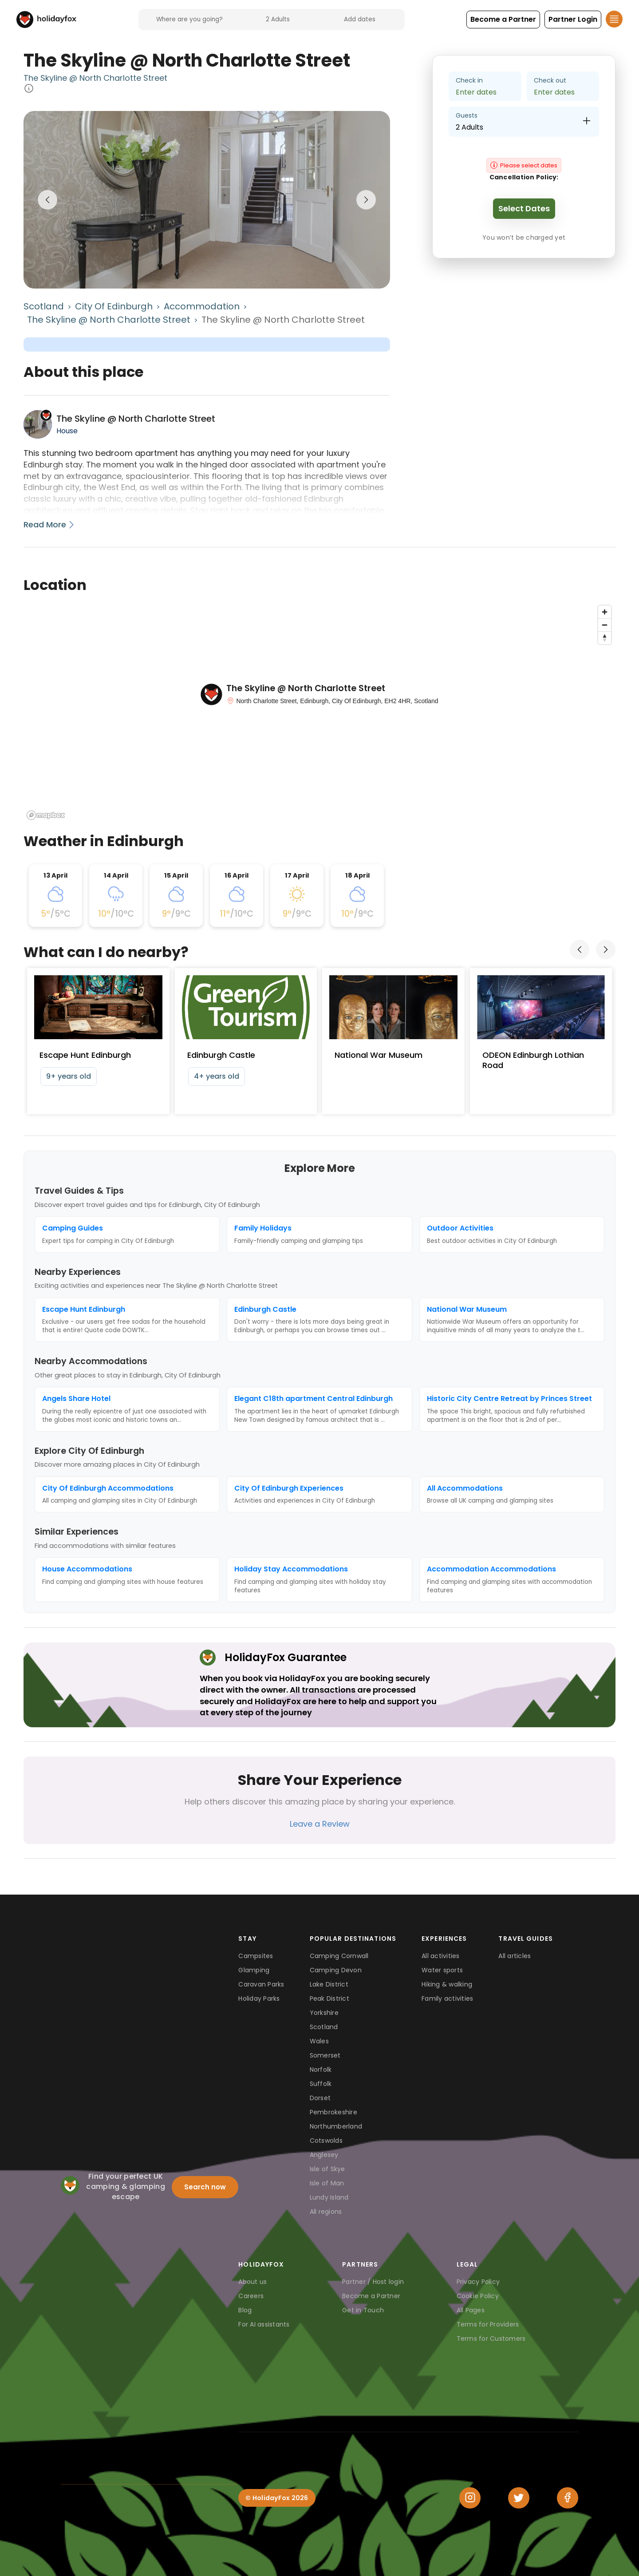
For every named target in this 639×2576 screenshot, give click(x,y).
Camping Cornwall (339, 1955)
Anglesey (324, 2154)
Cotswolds (326, 2140)
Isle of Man (327, 2183)
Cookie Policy (478, 2295)
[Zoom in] (604, 611)
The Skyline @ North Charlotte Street (95, 77)
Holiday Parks (259, 1998)
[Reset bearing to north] (604, 637)
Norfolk (321, 2069)
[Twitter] (518, 2498)
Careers (251, 2295)
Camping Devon (336, 1970)
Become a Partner (371, 2295)
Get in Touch (363, 2310)
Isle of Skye (327, 2168)
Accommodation (202, 306)
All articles (514, 1955)
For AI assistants (263, 2324)
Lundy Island (329, 2197)
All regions (326, 2211)
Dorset (320, 2097)
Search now (205, 2187)
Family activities (447, 1998)
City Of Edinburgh (114, 306)
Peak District (329, 1998)
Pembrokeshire (333, 2112)
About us (252, 2281)
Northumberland (336, 2126)
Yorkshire (324, 2012)
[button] (503, 19)
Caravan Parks (261, 1984)
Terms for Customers (491, 2338)
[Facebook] (567, 2498)
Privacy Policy (478, 2281)
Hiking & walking (447, 1984)
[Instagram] (470, 2498)
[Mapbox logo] (45, 815)
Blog (245, 2310)
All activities (441, 1955)
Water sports (442, 1970)
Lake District (329, 1984)
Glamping (253, 1970)
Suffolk (321, 2083)
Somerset (325, 2055)
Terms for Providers (488, 2324)
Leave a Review (320, 1823)
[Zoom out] (604, 624)
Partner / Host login (373, 2281)
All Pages (471, 2310)
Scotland (44, 306)
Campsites (255, 1955)
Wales (319, 2041)
